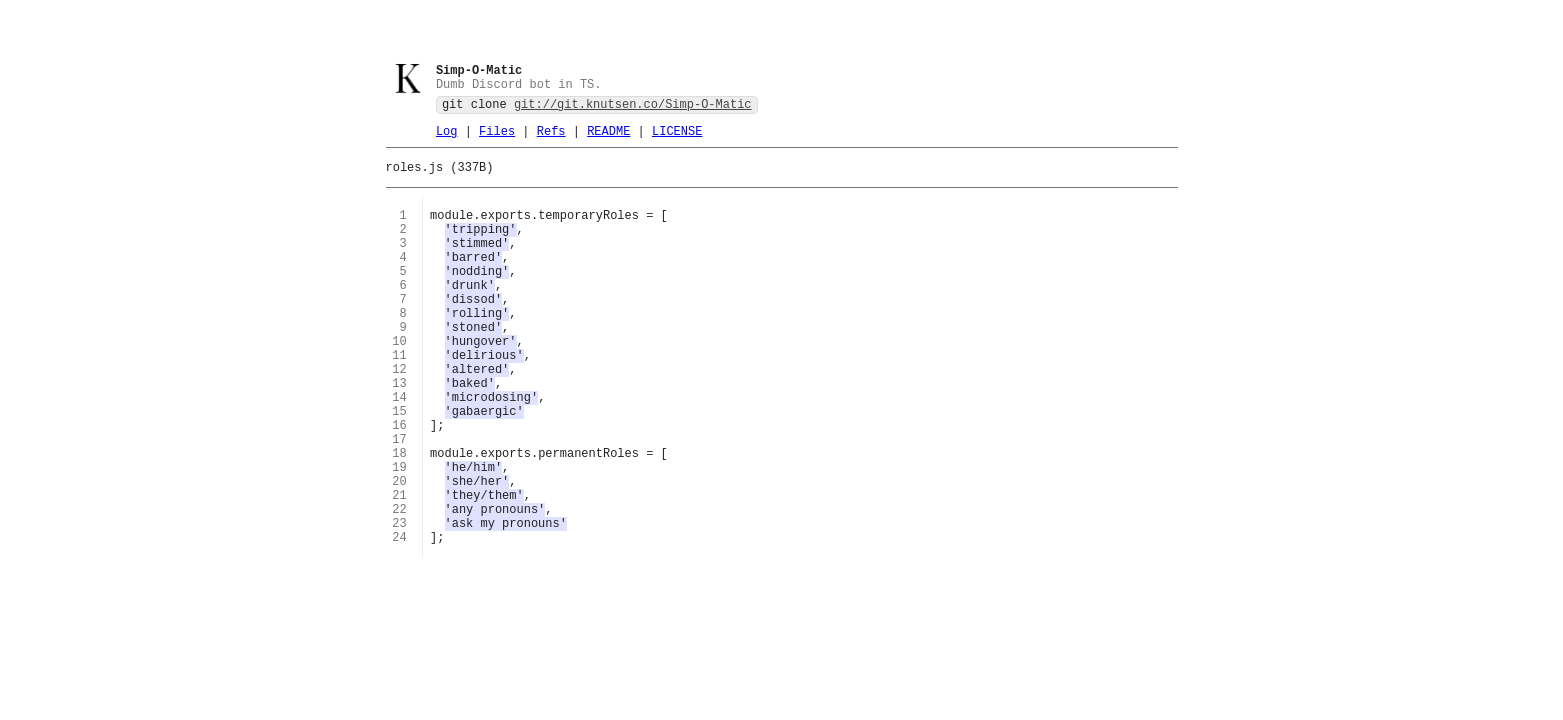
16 (399, 483)
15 (399, 466)
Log (447, 138)
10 (399, 381)
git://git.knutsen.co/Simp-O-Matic (633, 108)
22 (399, 585)
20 (399, 551)
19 (399, 534)
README (608, 138)
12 (399, 415)
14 (399, 449)
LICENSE (677, 138)
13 (399, 432)
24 (399, 619)
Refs (551, 138)
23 (399, 602)
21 (399, 568)
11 (399, 398)
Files (497, 138)
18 (399, 517)
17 (399, 500)
